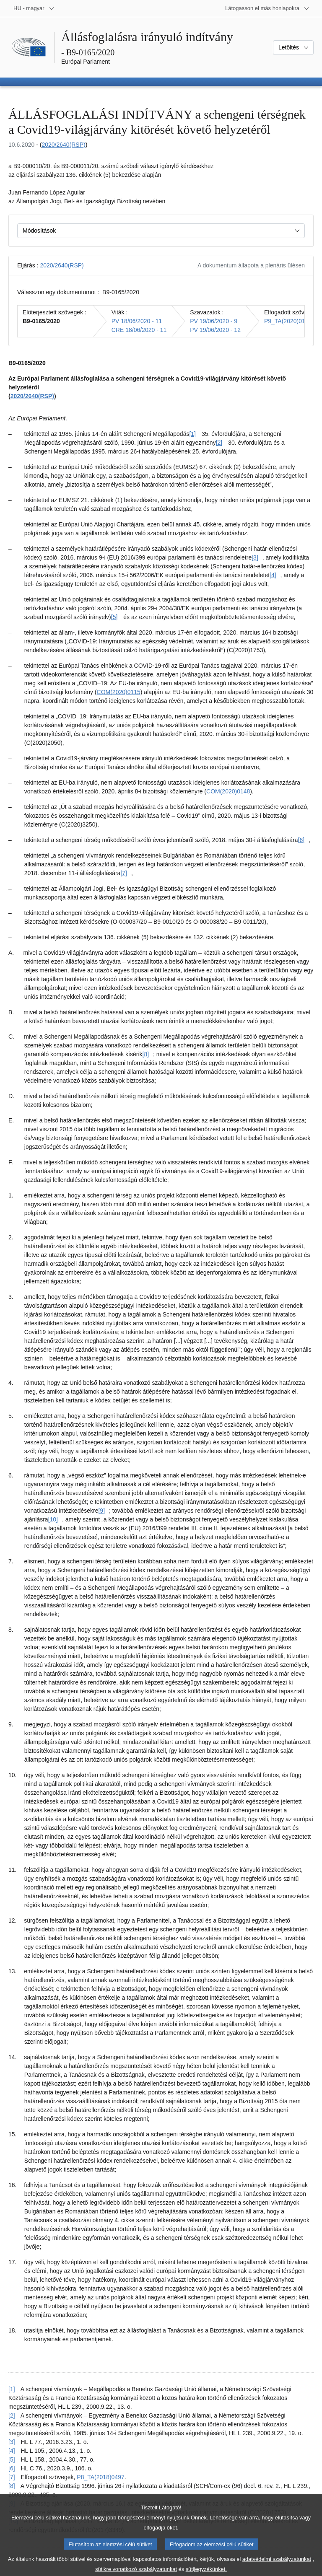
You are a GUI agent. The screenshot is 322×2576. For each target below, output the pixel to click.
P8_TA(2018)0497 (100, 2477)
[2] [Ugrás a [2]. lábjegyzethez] (219, 442)
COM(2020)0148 (228, 791)
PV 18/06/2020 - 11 (137, 321)
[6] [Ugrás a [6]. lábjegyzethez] (301, 840)
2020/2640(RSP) (63, 144)
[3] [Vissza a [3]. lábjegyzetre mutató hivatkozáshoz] (11, 2442)
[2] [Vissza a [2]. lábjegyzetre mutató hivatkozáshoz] (11, 2415)
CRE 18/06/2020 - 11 (139, 330)
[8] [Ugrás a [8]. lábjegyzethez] (146, 1054)
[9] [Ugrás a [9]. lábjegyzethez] (101, 1510)
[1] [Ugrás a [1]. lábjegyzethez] (192, 433)
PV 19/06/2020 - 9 (213, 321)
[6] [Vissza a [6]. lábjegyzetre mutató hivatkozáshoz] (11, 2468)
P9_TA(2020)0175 (288, 321)
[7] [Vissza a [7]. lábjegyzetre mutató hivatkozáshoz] (11, 2477)
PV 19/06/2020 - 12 (215, 330)
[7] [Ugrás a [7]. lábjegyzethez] (123, 873)
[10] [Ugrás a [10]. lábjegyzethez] (53, 1519)
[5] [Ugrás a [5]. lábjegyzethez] (114, 617)
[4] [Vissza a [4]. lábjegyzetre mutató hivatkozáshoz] (11, 2450)
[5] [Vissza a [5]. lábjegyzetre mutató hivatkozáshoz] (11, 2459)
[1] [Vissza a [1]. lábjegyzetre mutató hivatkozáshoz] (11, 2389)
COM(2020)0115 (118, 692)
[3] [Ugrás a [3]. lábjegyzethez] (255, 557)
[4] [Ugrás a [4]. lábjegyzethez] (273, 575)
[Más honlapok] (267, 8)
